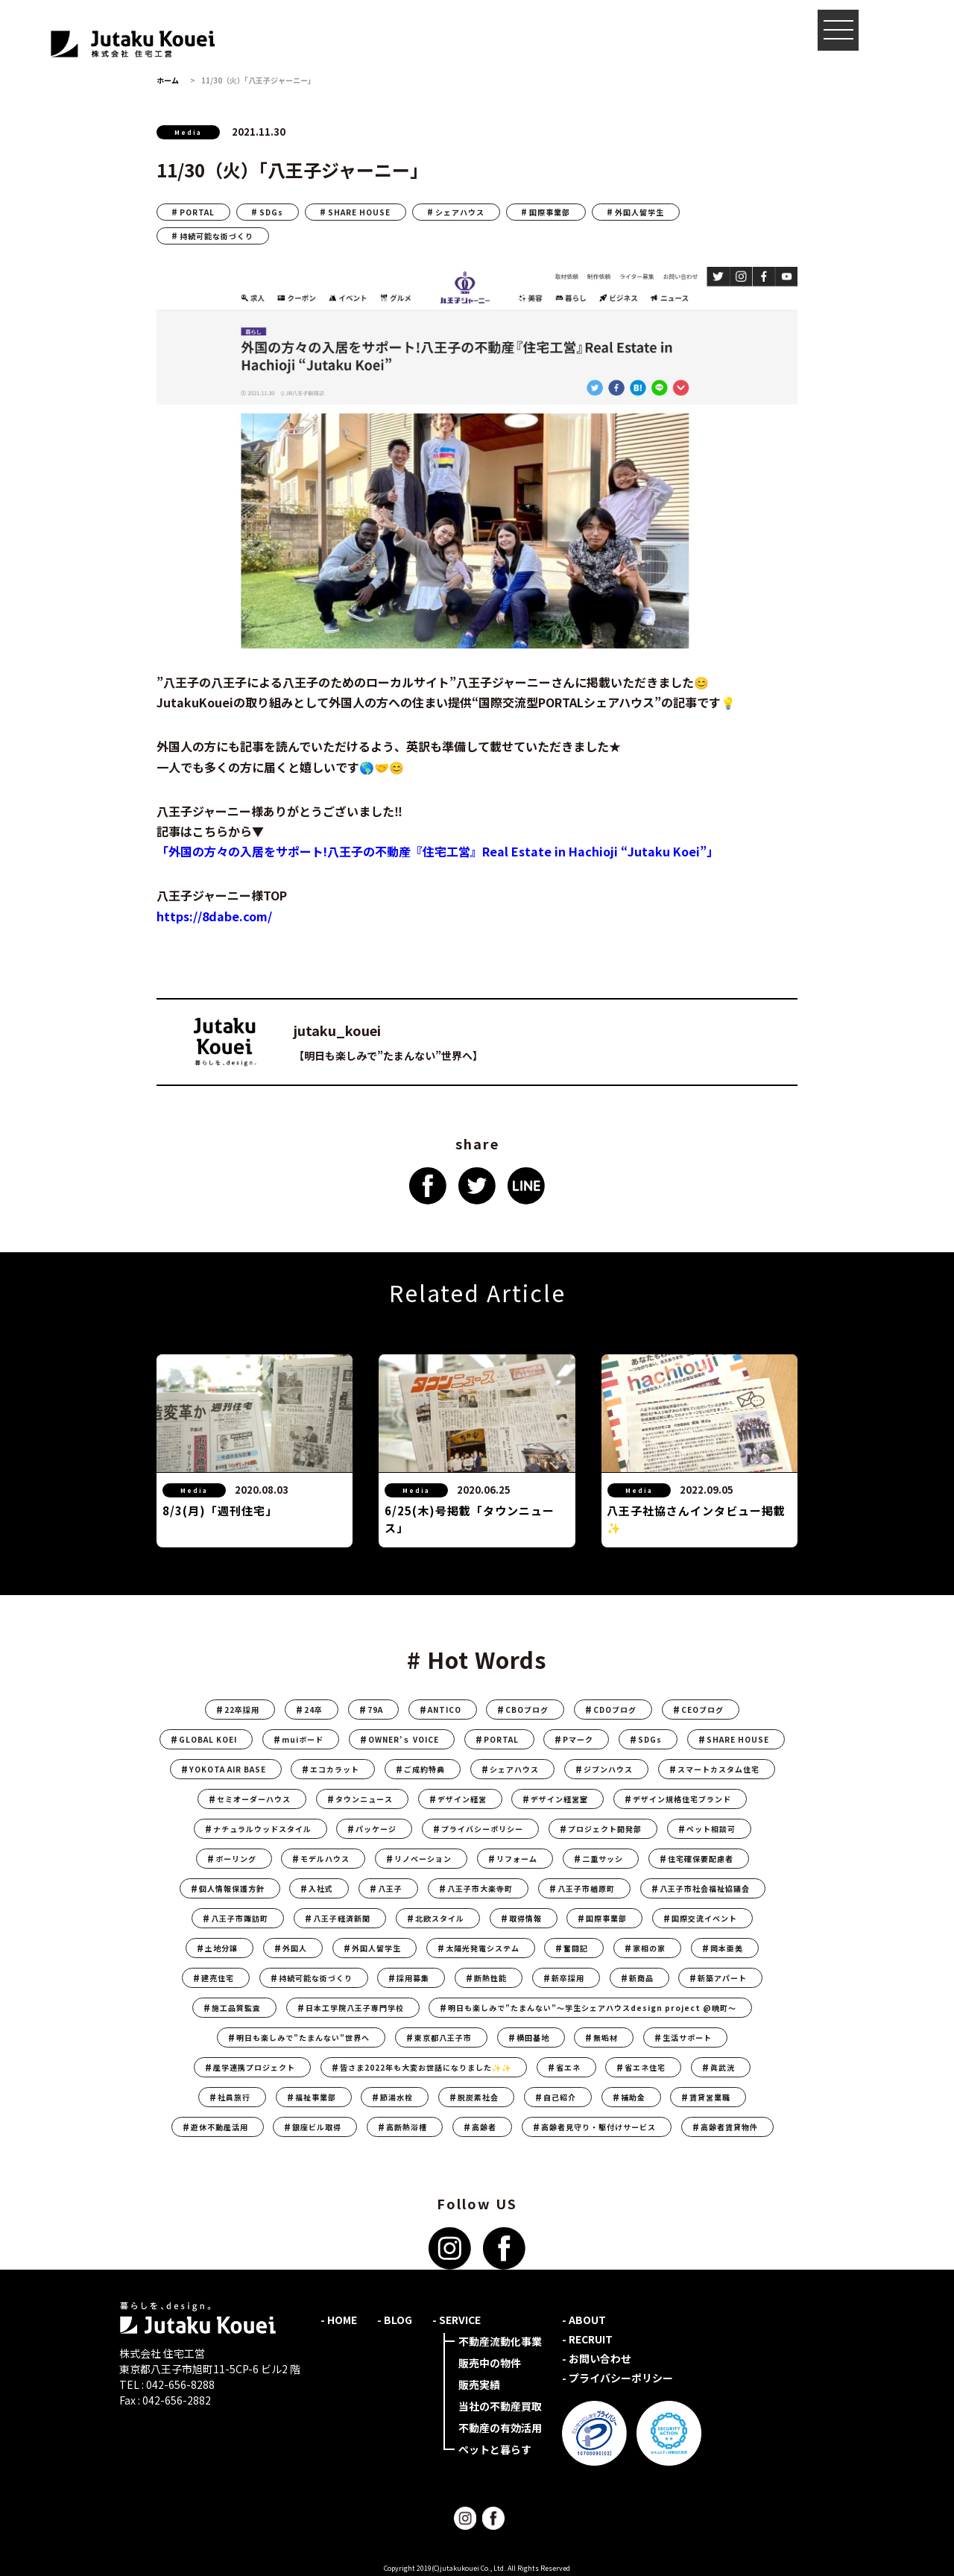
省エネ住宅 (645, 2067)
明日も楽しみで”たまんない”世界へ (303, 2037)
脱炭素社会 (478, 2097)
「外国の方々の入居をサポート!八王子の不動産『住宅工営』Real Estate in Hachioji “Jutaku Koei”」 (437, 851)
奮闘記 (575, 1948)
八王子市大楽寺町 (480, 1888)
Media (188, 132)
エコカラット (334, 1769)
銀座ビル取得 (316, 2127)
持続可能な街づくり (216, 236)
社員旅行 (234, 2097)
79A (375, 1709)
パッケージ (376, 1828)
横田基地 (533, 2037)
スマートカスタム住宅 (718, 1769)
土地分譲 (221, 1948)
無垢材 (605, 2037)
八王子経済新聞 (341, 1918)
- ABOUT (584, 2319)
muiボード (302, 1739)
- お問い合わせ (596, 2358)
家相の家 (649, 1948)
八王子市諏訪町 (239, 1918)
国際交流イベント (704, 1918)
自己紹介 (559, 2097)
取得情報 (525, 1918)
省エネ (568, 2067)
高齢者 (484, 2127)
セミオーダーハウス (254, 1799)
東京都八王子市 (443, 2037)
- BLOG (394, 2319)
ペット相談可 (711, 1828)
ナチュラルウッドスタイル (262, 1828)
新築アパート (722, 1977)
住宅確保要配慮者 (700, 1858)
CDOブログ (614, 1709)
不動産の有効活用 (500, 2427)
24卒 (313, 1709)
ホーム (168, 80)
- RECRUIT (587, 2339)
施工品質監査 (236, 2007)
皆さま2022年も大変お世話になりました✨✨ (425, 2067)
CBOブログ (527, 1709)
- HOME (338, 2319)
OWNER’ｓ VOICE (403, 1739)
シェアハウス (459, 212)
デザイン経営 (462, 1799)
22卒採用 (241, 1709)
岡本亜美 (726, 1948)
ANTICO (444, 1709)
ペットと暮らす (494, 2449)
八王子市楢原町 (586, 1888)
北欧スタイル (439, 1918)
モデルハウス (325, 1858)
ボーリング (235, 1858)
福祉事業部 (315, 2097)
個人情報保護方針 (232, 1888)
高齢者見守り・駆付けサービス (598, 2127)
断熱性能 (490, 1977)
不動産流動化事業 (500, 2341)
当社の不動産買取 (500, 2406)
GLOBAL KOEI (208, 1739)
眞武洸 (722, 2067)
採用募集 (413, 1977)
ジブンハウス (608, 1769)
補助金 (633, 2097)
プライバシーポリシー (482, 1828)
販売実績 (479, 2384)
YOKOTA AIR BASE (227, 1769)
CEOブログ (702, 1709)
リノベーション (423, 1858)
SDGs (271, 212)
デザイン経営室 (559, 1799)
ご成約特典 (424, 1769)
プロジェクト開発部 (605, 1828)
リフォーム (516, 1858)
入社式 (321, 1888)
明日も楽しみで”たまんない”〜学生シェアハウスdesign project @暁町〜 (592, 2007)
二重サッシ (602, 1858)
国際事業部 (549, 212)
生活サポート (687, 2037)
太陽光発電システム (482, 1948)
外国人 (294, 1948)
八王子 (390, 1888)
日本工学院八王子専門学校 (355, 2007)
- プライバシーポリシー (617, 2377)
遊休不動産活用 (219, 2127)
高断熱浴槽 (406, 2127)
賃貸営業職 (709, 2097)
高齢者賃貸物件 (729, 2127)
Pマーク (578, 1739)
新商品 (641, 1977)
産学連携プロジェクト (254, 2067)
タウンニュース (364, 1799)
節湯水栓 (396, 2097)
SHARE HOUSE (359, 212)
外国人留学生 (639, 212)
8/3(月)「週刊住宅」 (219, 1510)
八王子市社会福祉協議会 (705, 1888)
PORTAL (197, 212)
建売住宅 (217, 1977)
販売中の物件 (489, 2362)
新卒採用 (568, 1977)
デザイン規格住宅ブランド (682, 1799)
